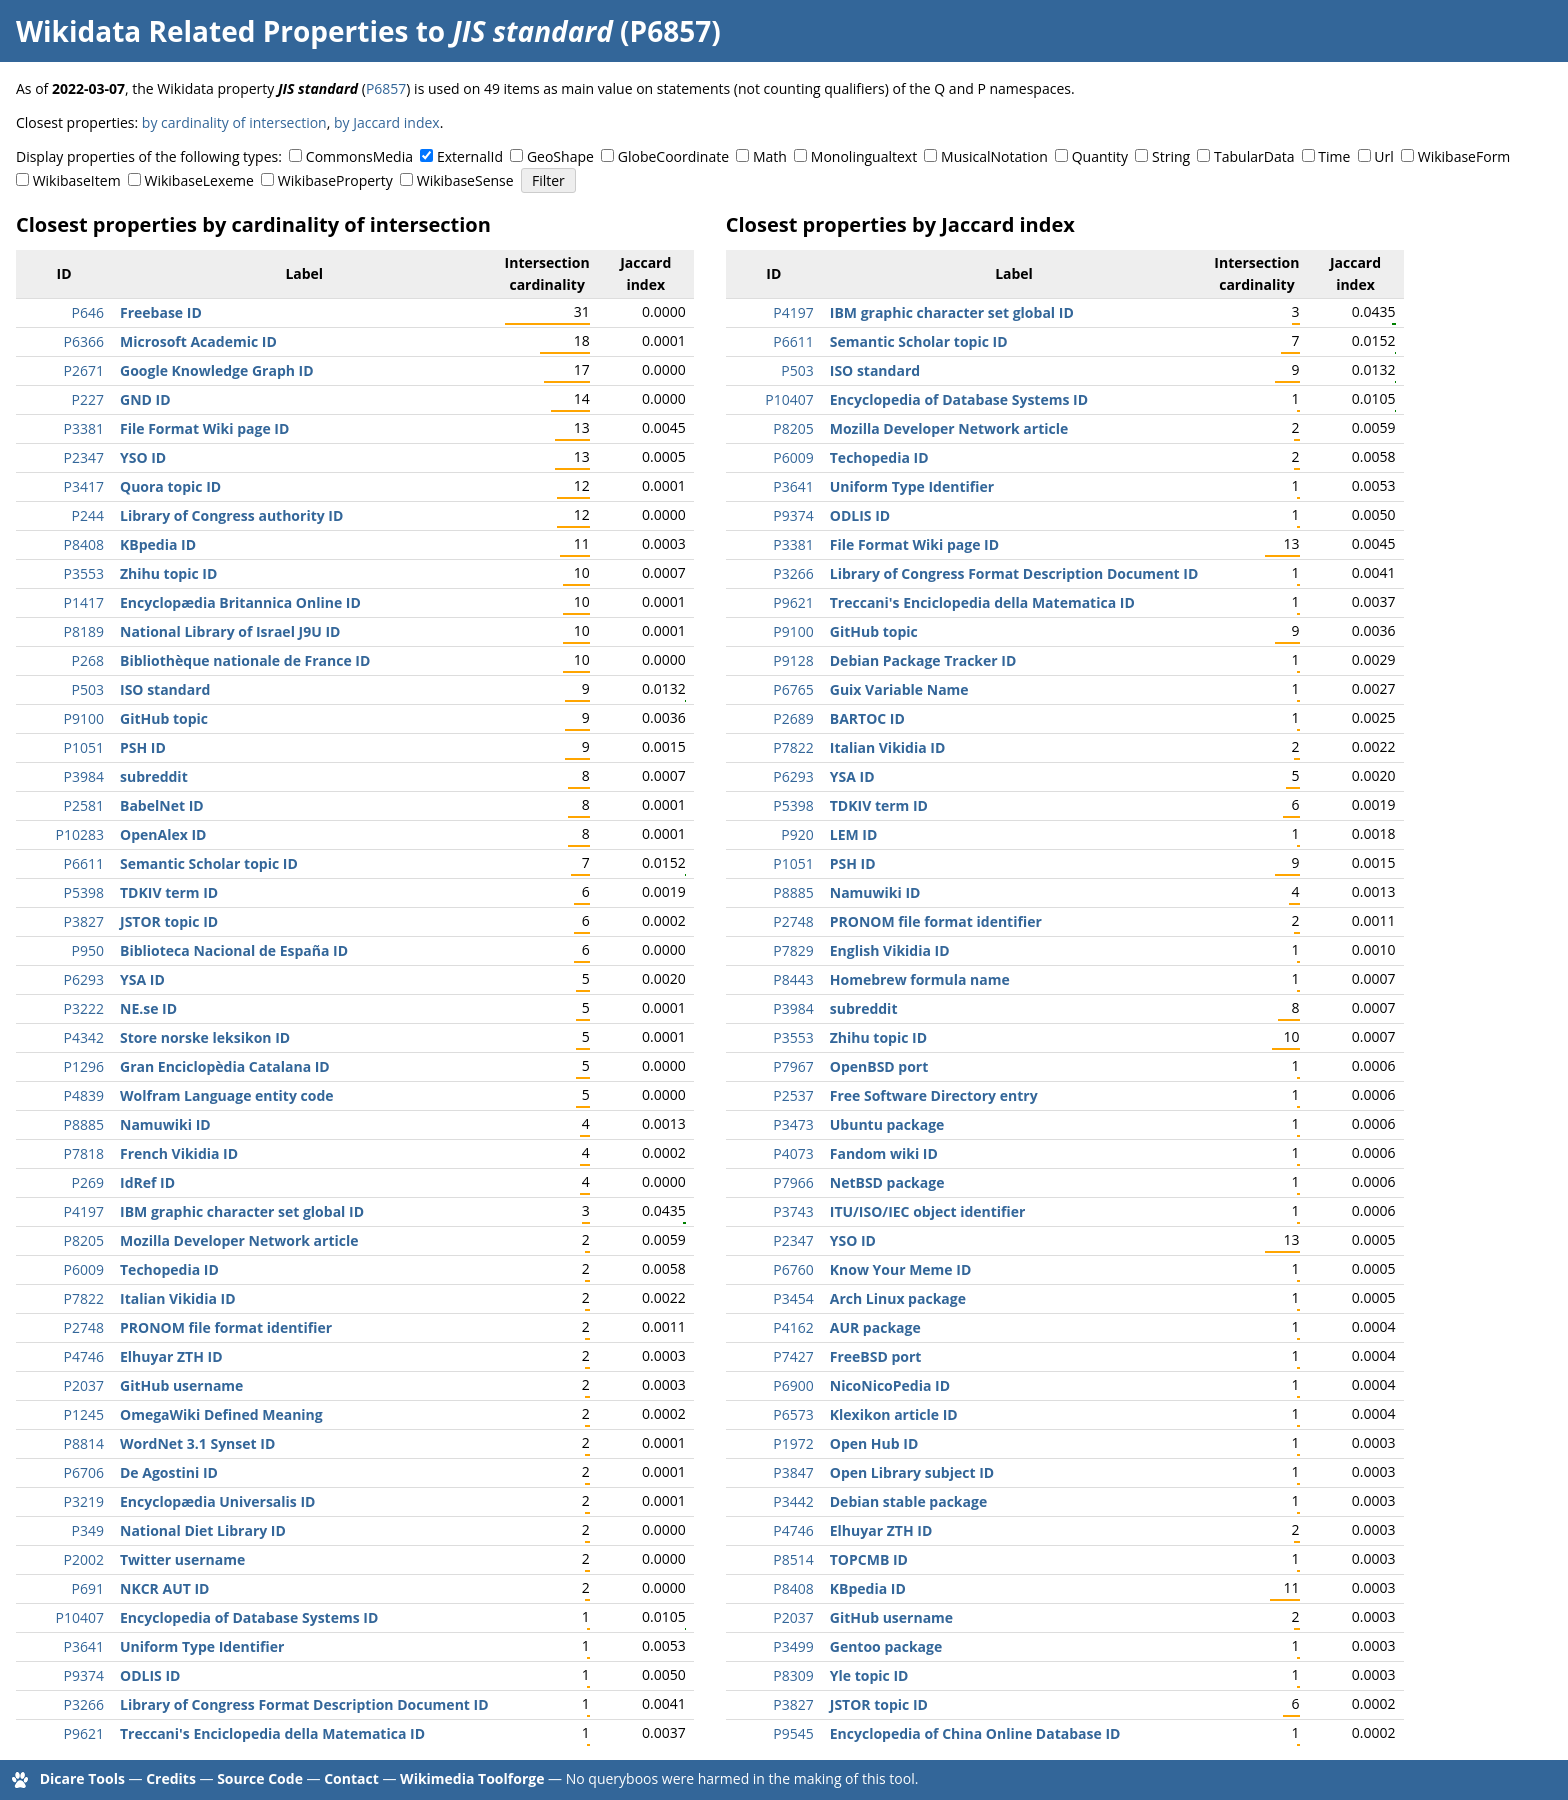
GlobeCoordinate (673, 156)
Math (770, 156)
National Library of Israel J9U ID (230, 631)
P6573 (793, 1414)
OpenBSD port (879, 1066)
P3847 (793, 1472)
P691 (88, 1588)
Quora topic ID (170, 486)
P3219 (84, 1501)
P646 (88, 312)
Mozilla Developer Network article (239, 1240)
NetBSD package (887, 1182)
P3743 (793, 1211)
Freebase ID (161, 312)
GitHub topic (164, 718)
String (1171, 156)
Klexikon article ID (894, 1414)
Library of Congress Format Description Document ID (304, 1704)
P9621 (84, 1733)
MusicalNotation (994, 156)
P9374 (84, 1675)
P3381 (84, 428)
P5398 (84, 892)
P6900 (793, 1385)
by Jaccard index (387, 122)
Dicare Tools (82, 1778)
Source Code (260, 1778)
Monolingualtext (864, 156)
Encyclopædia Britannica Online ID (240, 602)
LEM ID (854, 834)
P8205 (84, 1240)
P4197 (84, 1211)
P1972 (793, 1443)
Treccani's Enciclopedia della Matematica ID (272, 1733)
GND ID (145, 399)
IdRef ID (147, 1182)
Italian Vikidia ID (178, 1298)
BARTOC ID (867, 718)
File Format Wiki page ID (204, 428)
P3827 (84, 921)
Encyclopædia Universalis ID (217, 1501)
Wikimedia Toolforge (472, 1778)
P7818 (84, 1153)
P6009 (84, 1269)
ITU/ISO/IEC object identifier (928, 1211)
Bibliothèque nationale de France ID (245, 660)
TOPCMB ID (869, 1559)
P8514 (793, 1559)
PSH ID (143, 747)
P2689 (793, 718)
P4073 (793, 1153)
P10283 (80, 834)
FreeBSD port (876, 1356)
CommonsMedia (359, 156)
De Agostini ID (169, 1472)
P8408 (84, 544)
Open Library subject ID (912, 1472)
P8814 (84, 1443)
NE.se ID (148, 1008)
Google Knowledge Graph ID (217, 370)
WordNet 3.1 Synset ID (197, 1443)
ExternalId (470, 156)
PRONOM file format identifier (226, 1327)
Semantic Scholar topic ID (209, 863)
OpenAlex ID (163, 834)
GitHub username (181, 1385)
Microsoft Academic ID (198, 341)
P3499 (793, 1646)
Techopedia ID (169, 1269)
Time (1334, 156)
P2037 (84, 1385)
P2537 (793, 1095)
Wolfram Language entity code (227, 1095)
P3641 (84, 1646)
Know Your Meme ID (901, 1269)
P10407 (80, 1617)
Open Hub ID (874, 1443)
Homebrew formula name (920, 979)
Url (1383, 156)
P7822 (84, 1298)
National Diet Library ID (203, 1530)
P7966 (793, 1182)
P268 (88, 660)
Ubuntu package (887, 1124)
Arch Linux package (898, 1298)
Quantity (1100, 156)
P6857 (386, 88)
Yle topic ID (869, 1675)
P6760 (793, 1269)
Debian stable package (908, 1501)
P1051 (84, 747)
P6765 (793, 689)
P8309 (793, 1675)
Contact (351, 1778)
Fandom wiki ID (884, 1153)
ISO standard (165, 689)
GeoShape (560, 156)
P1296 (84, 1066)
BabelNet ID (162, 805)
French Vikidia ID (179, 1153)
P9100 (84, 718)
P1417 (84, 602)
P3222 (84, 1008)
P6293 (84, 979)
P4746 (84, 1356)
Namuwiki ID (165, 1124)
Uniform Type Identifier (202, 1646)
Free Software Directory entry (934, 1095)
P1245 (84, 1414)
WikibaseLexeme (199, 180)
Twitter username (182, 1559)
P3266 (84, 1704)
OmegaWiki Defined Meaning (221, 1414)
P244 (88, 515)
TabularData (1254, 156)
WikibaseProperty (335, 180)
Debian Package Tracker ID (923, 660)
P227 (88, 399)
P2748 (84, 1327)
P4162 (793, 1327)
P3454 (793, 1298)
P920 (797, 834)
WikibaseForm (1464, 156)
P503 (88, 689)
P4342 (84, 1037)
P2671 (84, 370)
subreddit (154, 776)
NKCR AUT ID (164, 1588)
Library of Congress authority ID (231, 515)
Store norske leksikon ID (205, 1037)
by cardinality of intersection (234, 122)
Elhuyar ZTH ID (171, 1356)
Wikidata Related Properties (212, 31)
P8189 (84, 631)
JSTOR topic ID (169, 921)
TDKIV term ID (169, 892)
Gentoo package (886, 1646)
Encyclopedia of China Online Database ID (975, 1733)
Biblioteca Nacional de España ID (234, 950)
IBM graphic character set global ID (242, 1211)
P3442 (793, 1501)
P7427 (793, 1356)
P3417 (84, 486)
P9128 (793, 660)
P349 (88, 1530)
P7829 (793, 950)
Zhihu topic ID (168, 573)
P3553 (84, 573)
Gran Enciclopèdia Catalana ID (225, 1066)
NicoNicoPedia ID (890, 1385)
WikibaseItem (77, 180)
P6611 (84, 863)
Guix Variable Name (899, 689)
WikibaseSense (465, 180)
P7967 (793, 1066)
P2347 (84, 457)
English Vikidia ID (890, 950)
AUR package (875, 1327)
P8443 (793, 979)
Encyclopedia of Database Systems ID (249, 1617)
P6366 (84, 341)
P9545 (793, 1733)
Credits (171, 1778)
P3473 (793, 1124)
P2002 (84, 1559)
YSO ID (143, 457)
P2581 (84, 805)
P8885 (84, 1124)
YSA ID (142, 979)
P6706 (84, 1472)
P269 (88, 1182)
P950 (88, 950)
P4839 (84, 1095)
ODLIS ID (150, 1675)
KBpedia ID (158, 544)
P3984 (84, 776)
